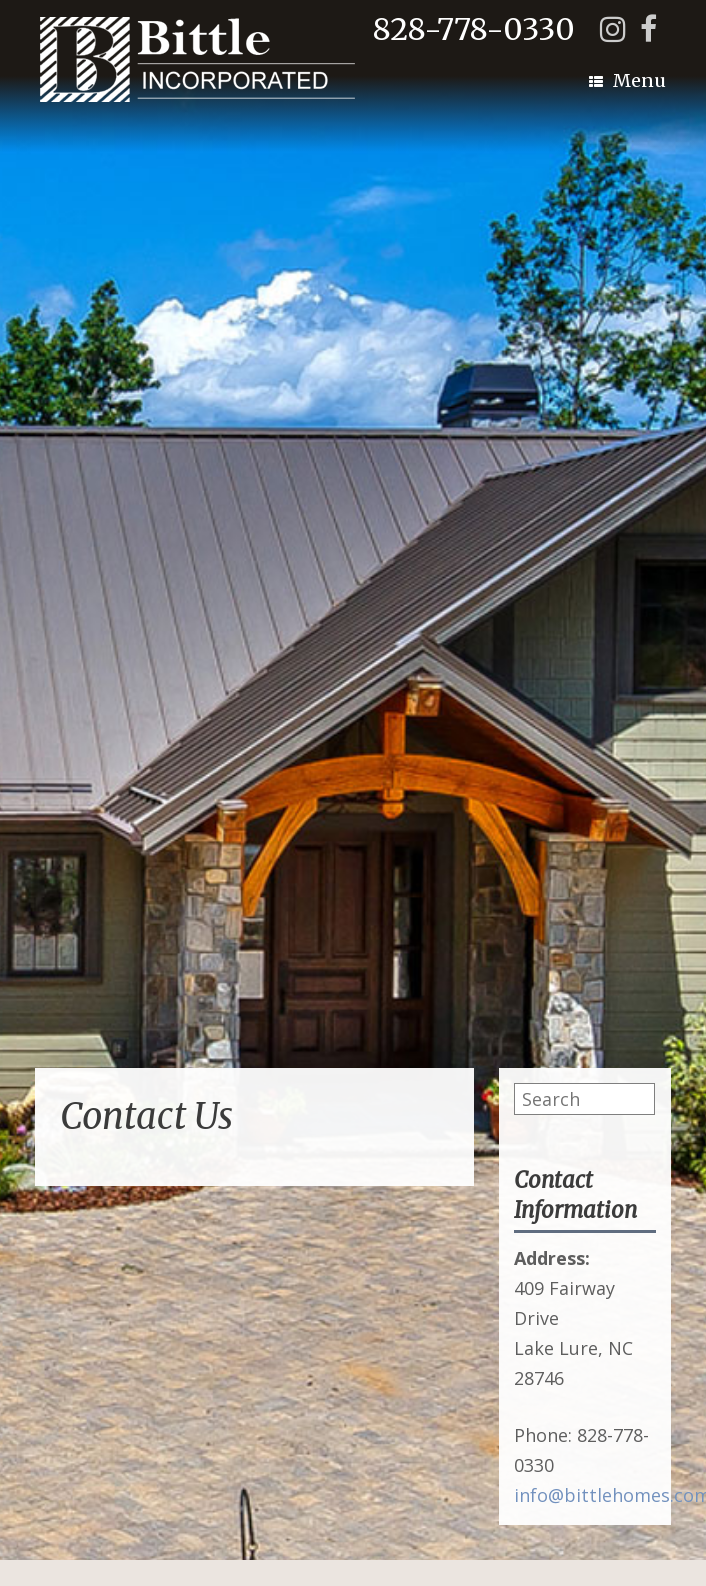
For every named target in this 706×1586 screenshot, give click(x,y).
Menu (627, 80)
